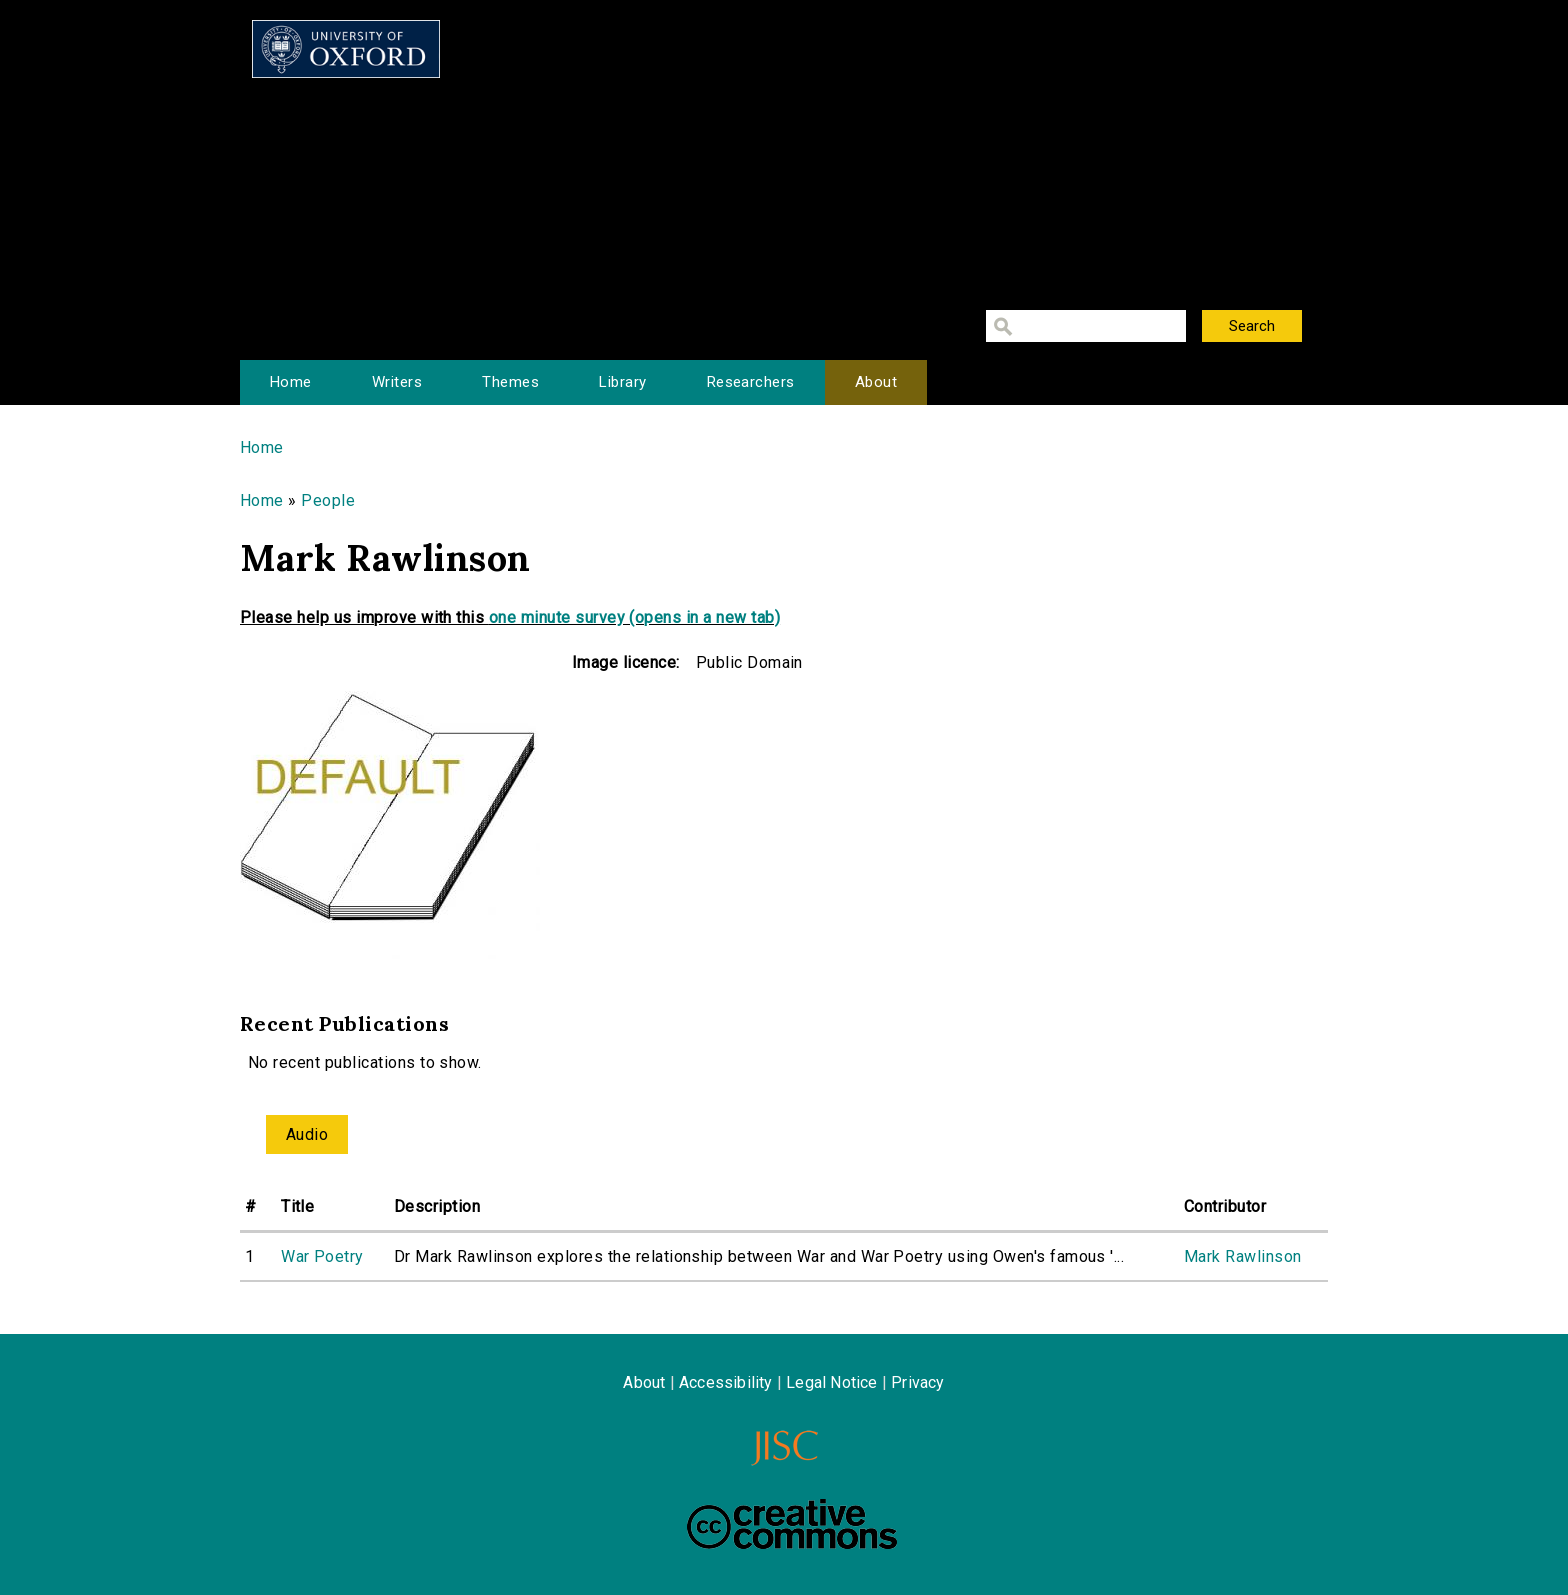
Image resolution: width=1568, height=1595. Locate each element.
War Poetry (322, 1256)
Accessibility (726, 1382)
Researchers (751, 382)
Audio (307, 1134)
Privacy (917, 1382)
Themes (510, 382)
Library (622, 382)
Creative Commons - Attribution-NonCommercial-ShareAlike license (792, 1524)
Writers (397, 382)
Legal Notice (831, 1382)
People (328, 500)
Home (291, 382)
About (876, 382)
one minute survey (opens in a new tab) (634, 617)
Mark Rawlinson (1243, 1256)
